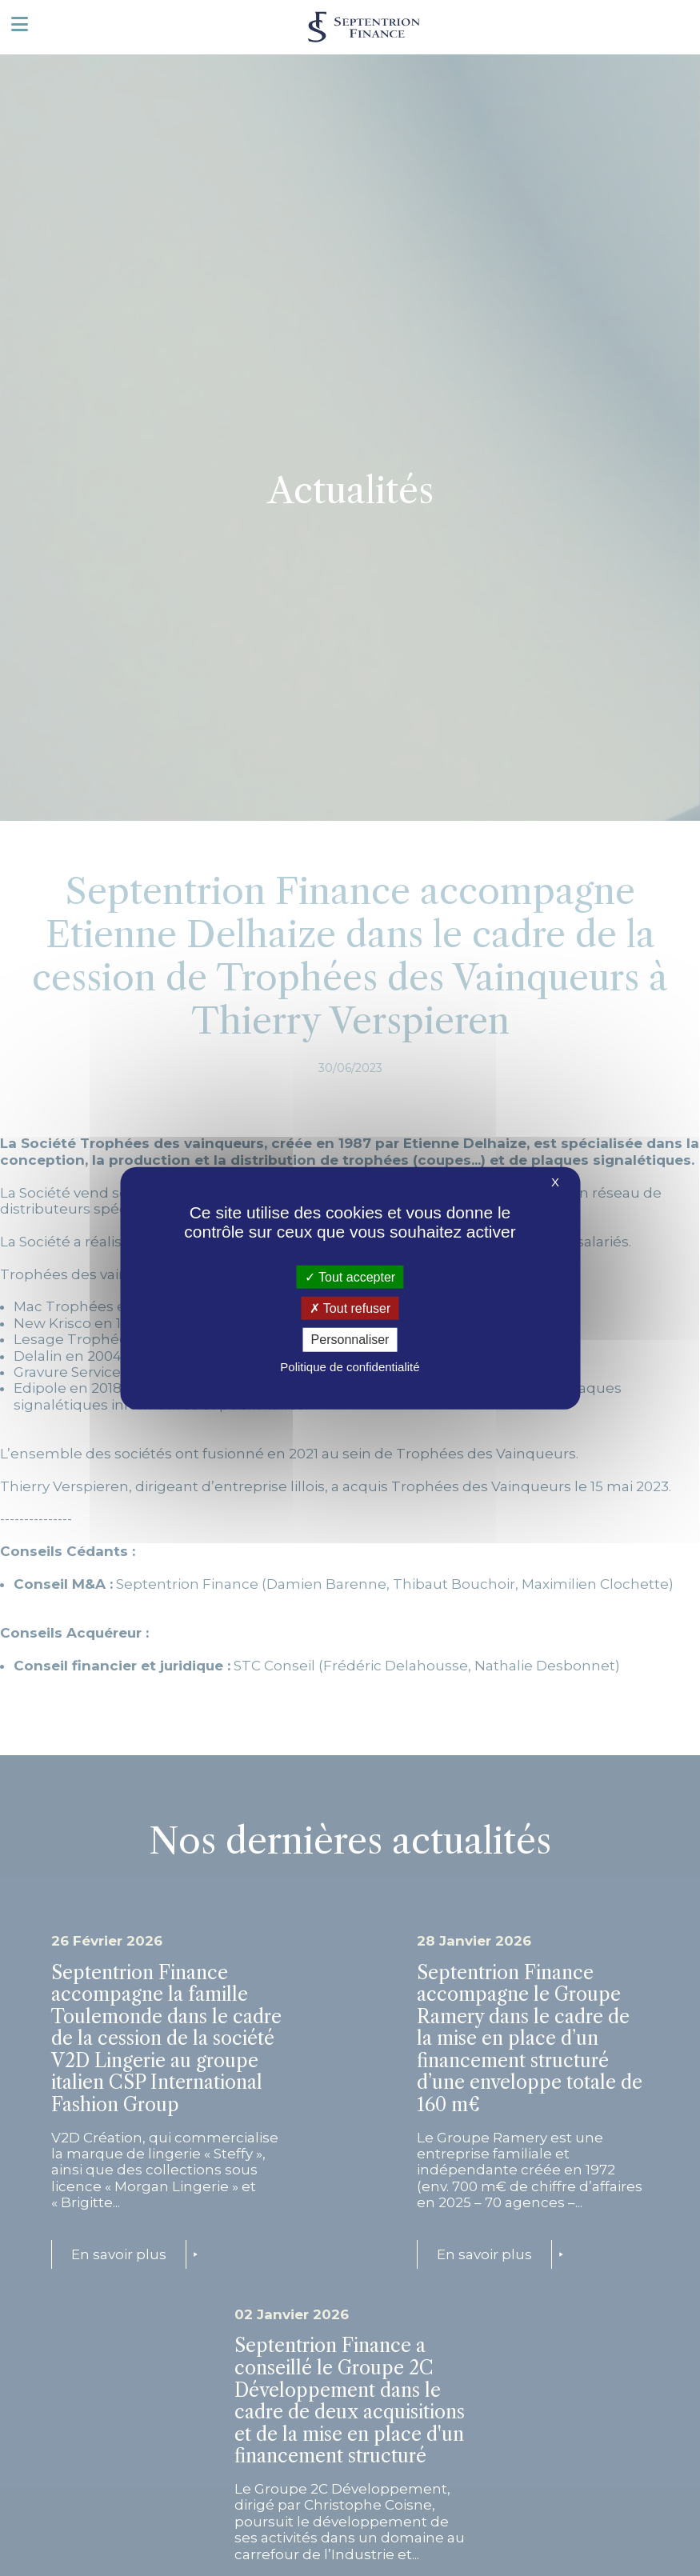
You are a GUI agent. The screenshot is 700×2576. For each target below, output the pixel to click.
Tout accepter (350, 1277)
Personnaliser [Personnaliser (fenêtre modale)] (350, 1339)
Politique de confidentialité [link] (349, 1366)
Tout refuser (350, 1308)
